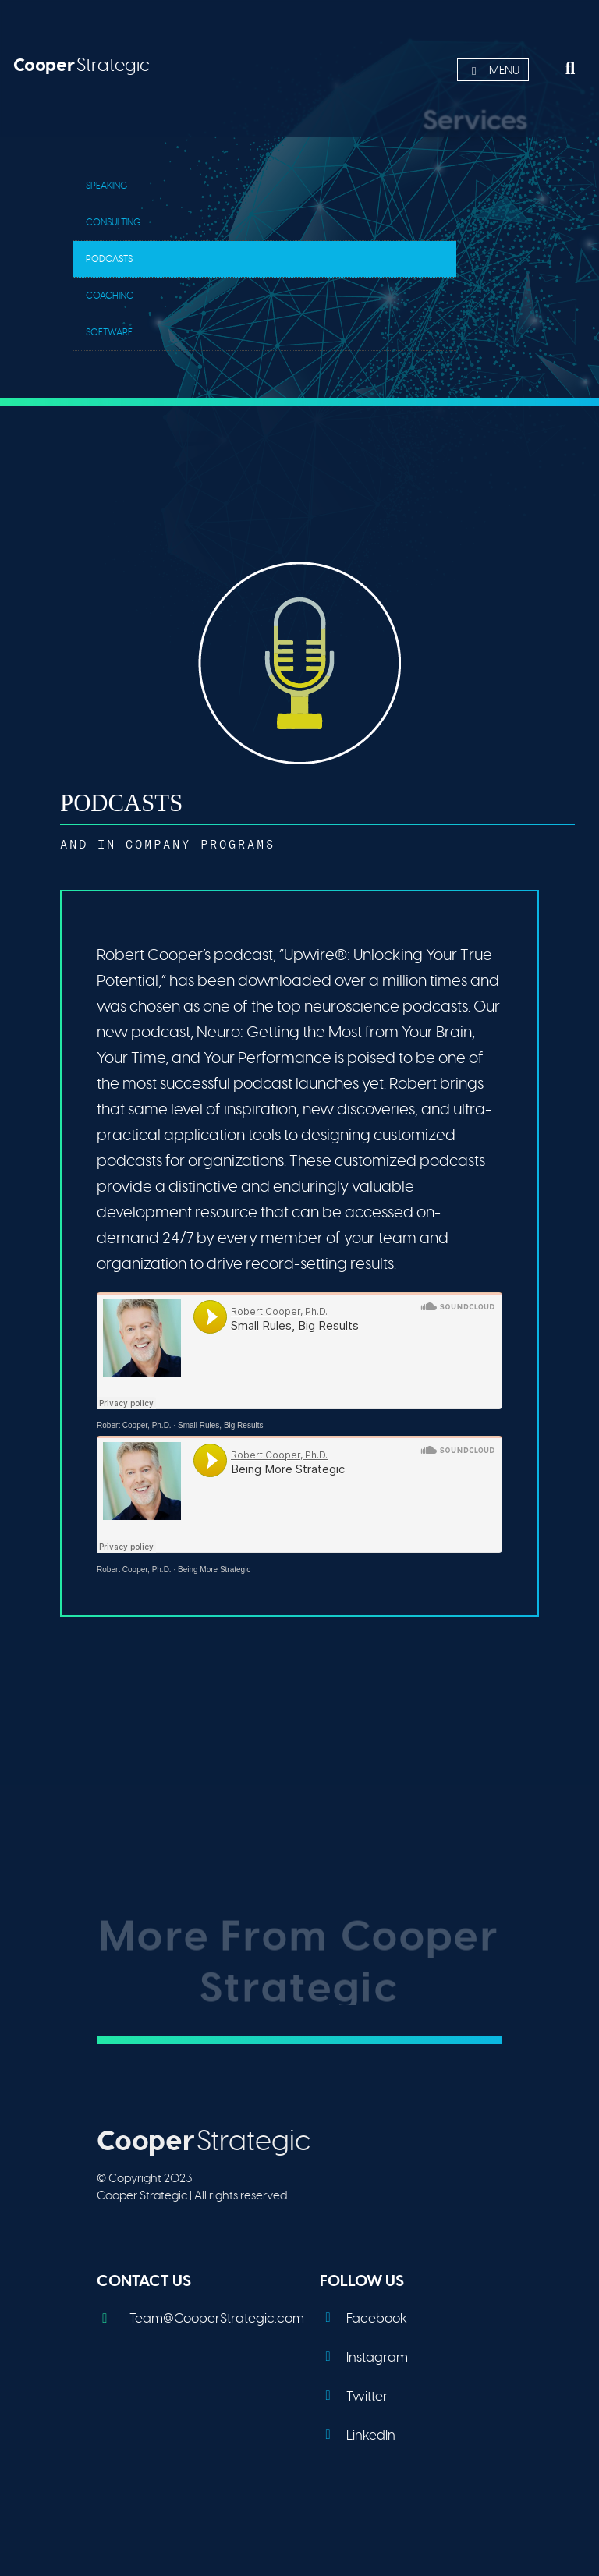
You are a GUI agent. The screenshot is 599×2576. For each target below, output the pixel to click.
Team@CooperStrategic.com (200, 2318)
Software (109, 332)
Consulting (113, 222)
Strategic (81, 65)
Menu (492, 70)
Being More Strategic (214, 1569)
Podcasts (109, 258)
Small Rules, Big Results (220, 1425)
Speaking (107, 185)
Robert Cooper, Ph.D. (134, 1425)
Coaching (110, 295)
